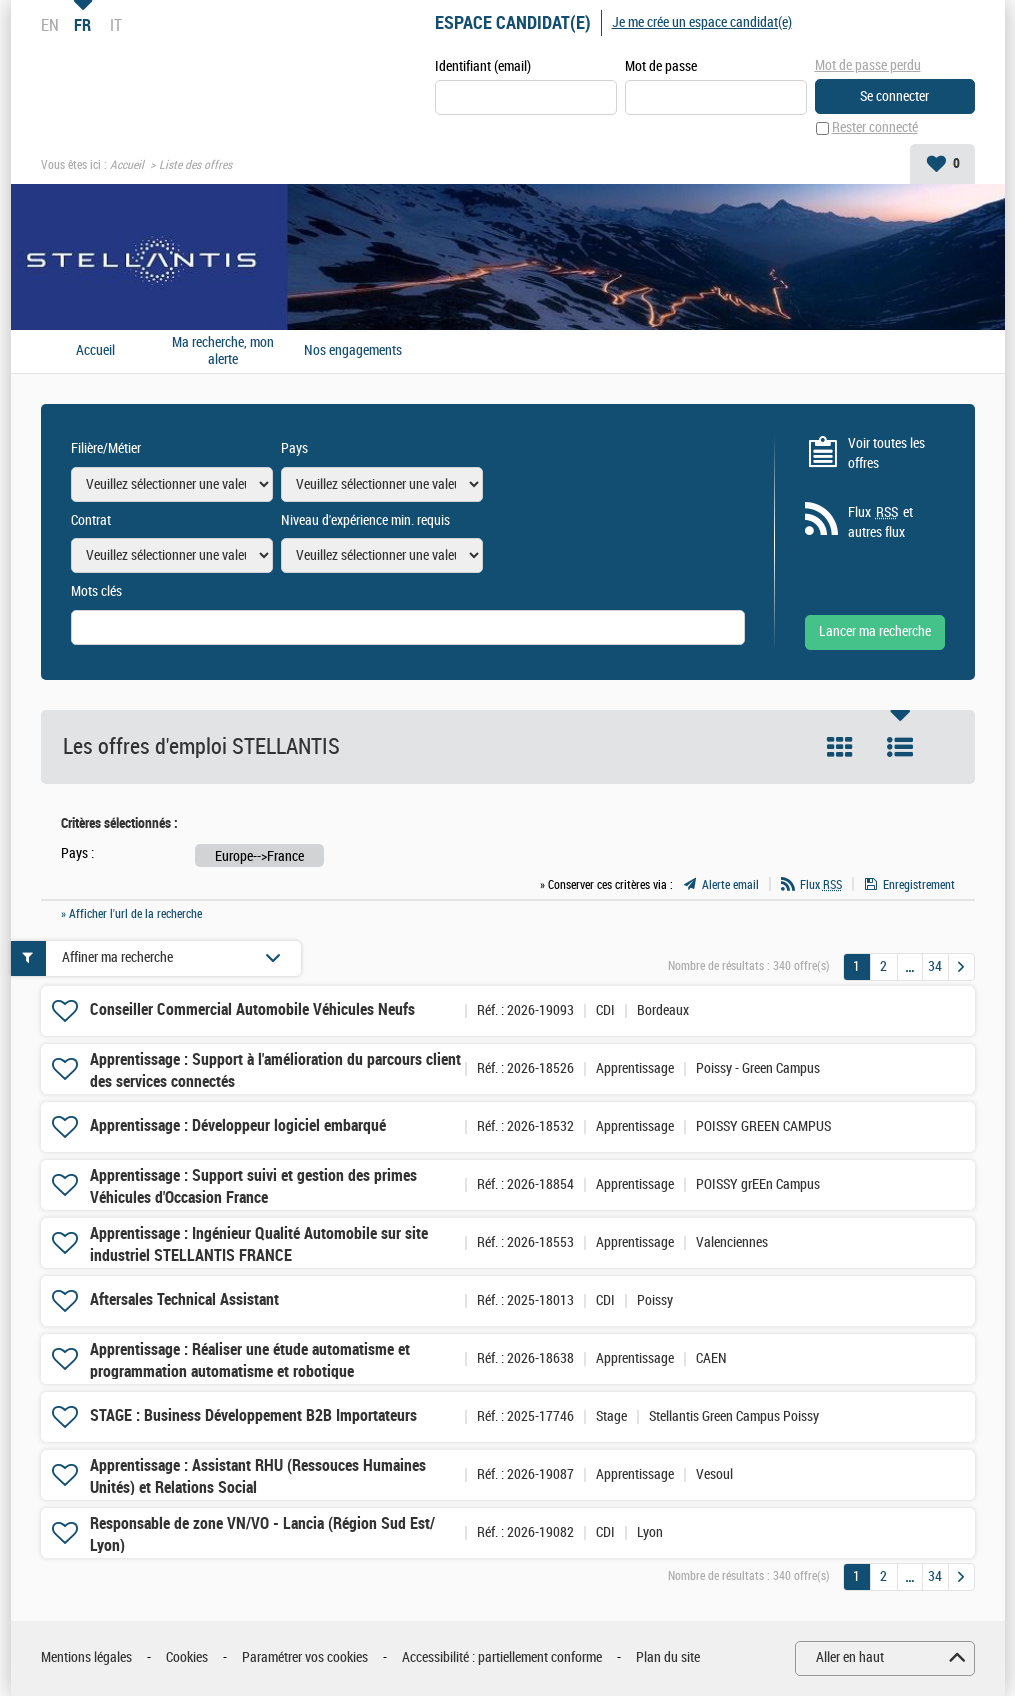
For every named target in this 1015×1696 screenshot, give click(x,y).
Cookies (187, 1658)
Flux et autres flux (880, 522)
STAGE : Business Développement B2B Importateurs (253, 1416)
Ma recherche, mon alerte (223, 351)
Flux (821, 885)
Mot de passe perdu (868, 65)
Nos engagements (353, 351)
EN (50, 25)
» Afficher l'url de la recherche (131, 914)
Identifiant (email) (483, 66)
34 (935, 966)
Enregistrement (919, 885)
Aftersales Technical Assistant (184, 1300)
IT (116, 25)
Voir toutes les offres (886, 453)
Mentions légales (86, 1658)
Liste (900, 748)
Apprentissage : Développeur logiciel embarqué (238, 1126)
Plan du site (668, 1658)
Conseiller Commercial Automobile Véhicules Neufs (252, 1010)
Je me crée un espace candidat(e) (702, 22)
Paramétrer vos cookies (305, 1658)
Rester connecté (875, 128)
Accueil (127, 166)
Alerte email (730, 885)
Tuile (840, 748)
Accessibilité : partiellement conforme (502, 1658)
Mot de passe (661, 66)
